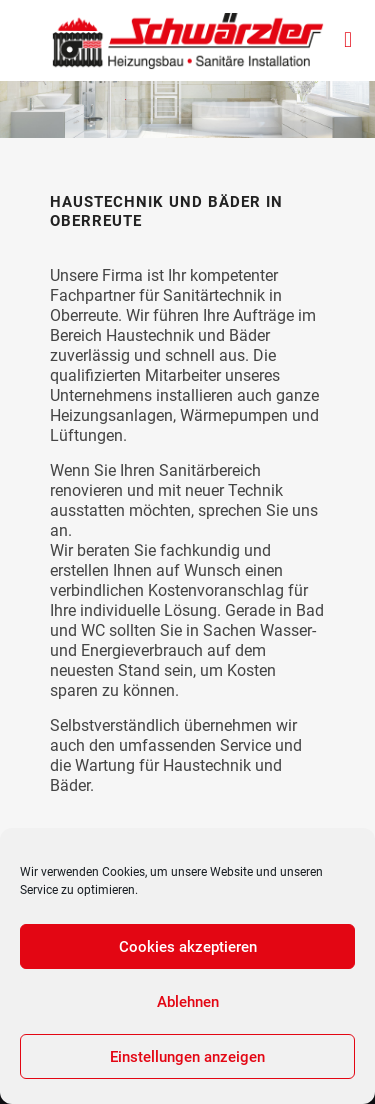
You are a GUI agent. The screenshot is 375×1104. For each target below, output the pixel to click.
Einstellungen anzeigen (187, 1057)
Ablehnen (188, 1002)
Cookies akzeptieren (188, 947)
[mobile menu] (348, 40)
